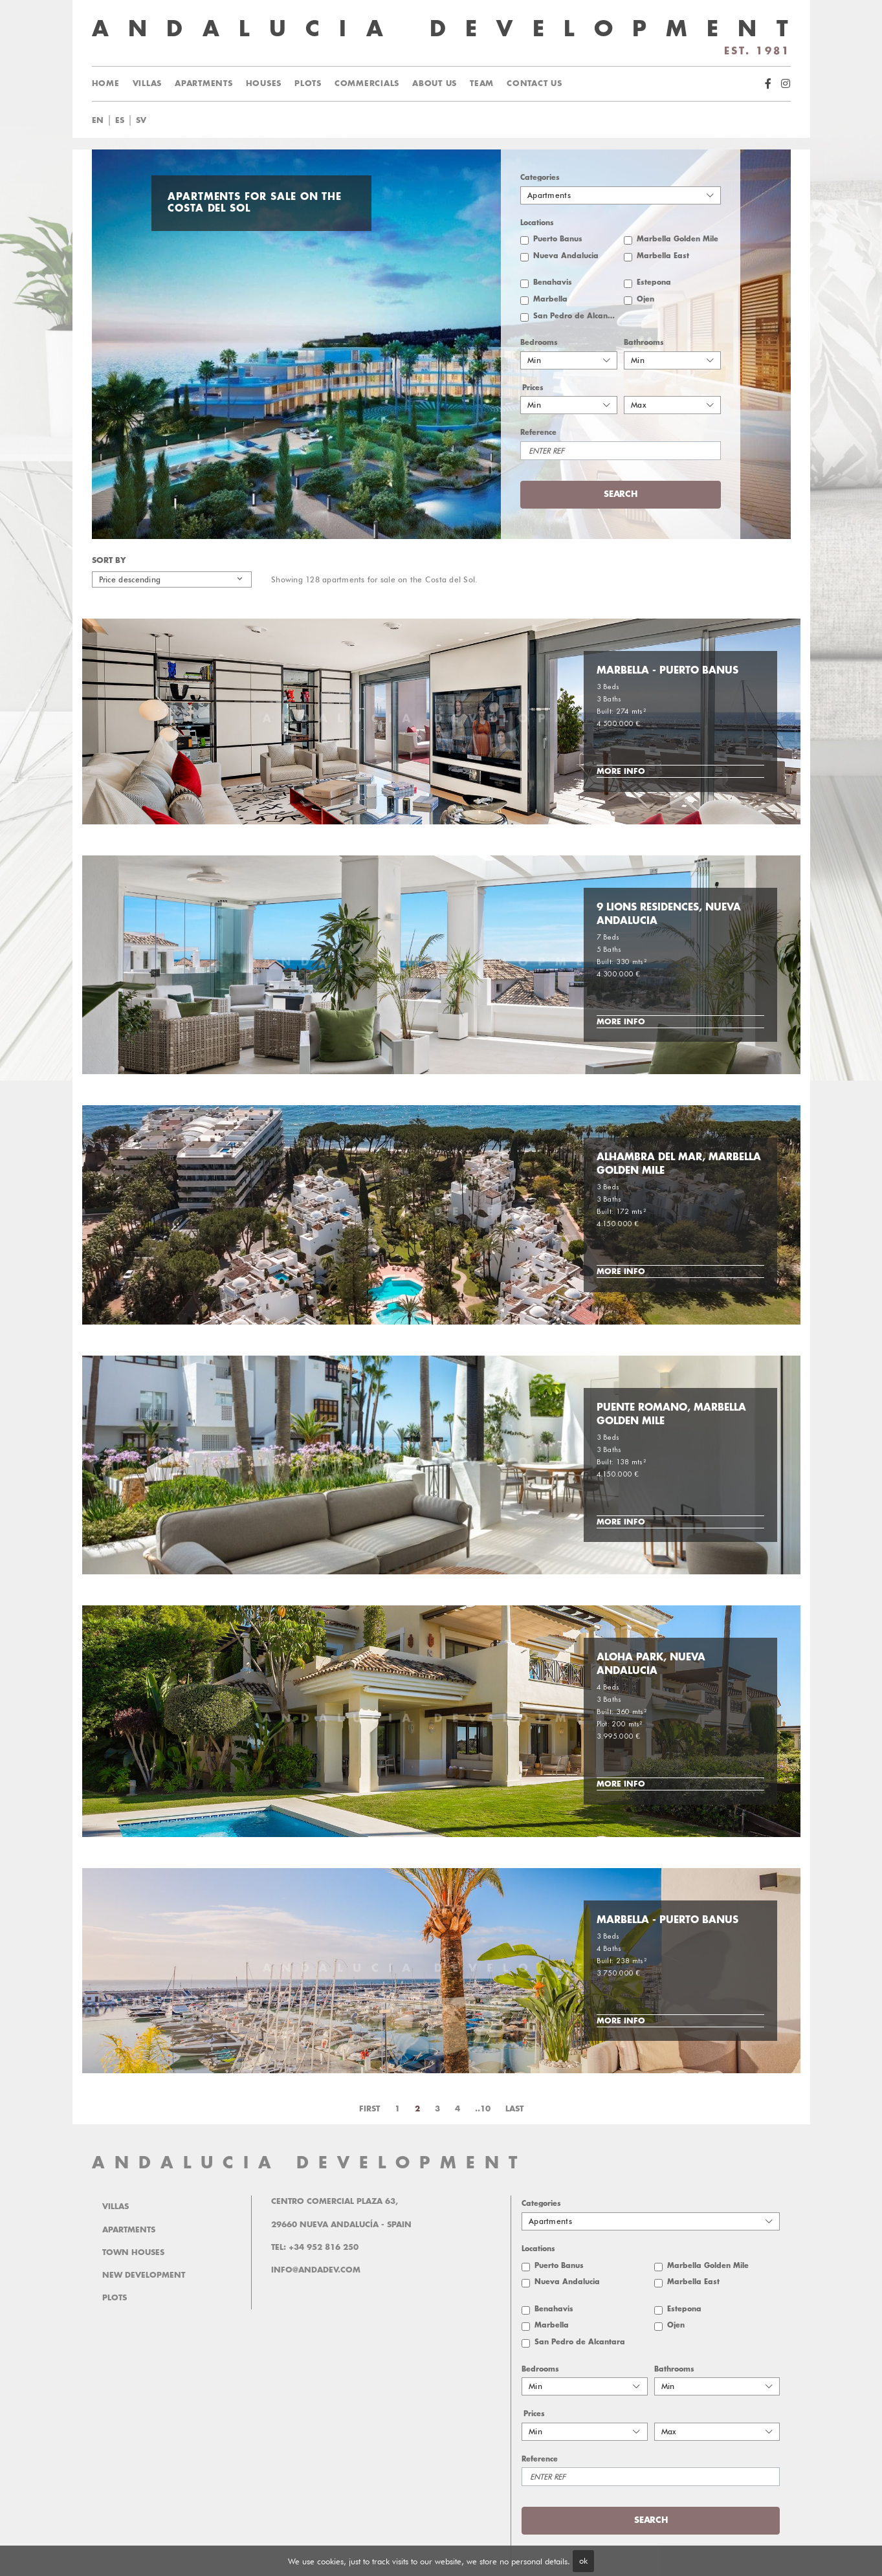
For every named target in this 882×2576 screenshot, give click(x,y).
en (98, 120)
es (119, 120)
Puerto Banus (557, 239)
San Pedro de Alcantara (575, 316)
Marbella (550, 299)
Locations (537, 222)
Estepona (654, 282)
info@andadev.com (315, 2270)
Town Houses (133, 2252)
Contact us (534, 83)
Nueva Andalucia (566, 255)
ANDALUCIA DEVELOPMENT (309, 2163)
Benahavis (552, 282)
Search (620, 494)
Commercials (367, 83)
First (369, 2109)
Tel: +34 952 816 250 (314, 2247)
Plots (308, 83)
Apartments (204, 83)
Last (514, 2109)
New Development (143, 2275)
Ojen (645, 299)
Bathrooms (644, 342)
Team (482, 83)
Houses (264, 83)
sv (141, 120)
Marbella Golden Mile (677, 239)
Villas (147, 83)
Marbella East (663, 255)
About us (434, 83)
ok (583, 2560)
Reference (538, 432)
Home (106, 83)
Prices (533, 387)
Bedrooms (539, 342)
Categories (540, 177)
